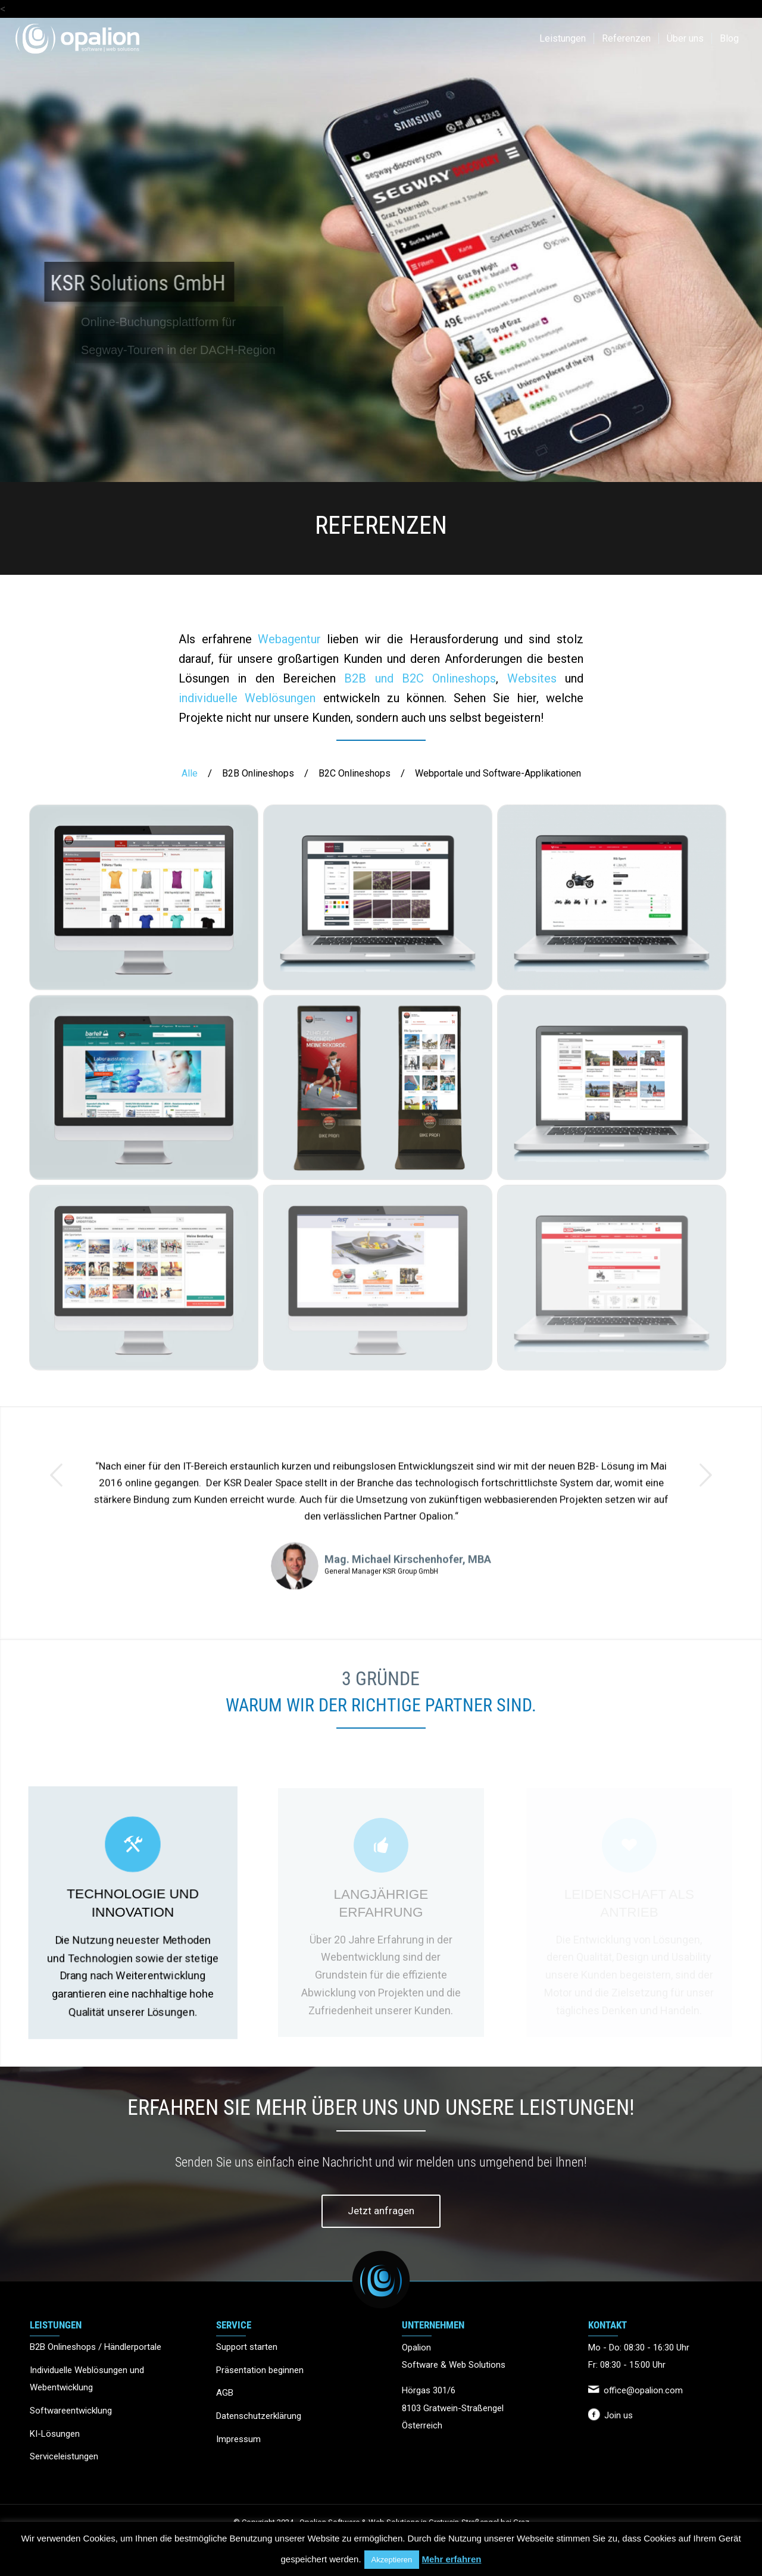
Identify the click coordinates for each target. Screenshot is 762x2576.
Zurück (56, 1509)
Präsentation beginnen (260, 2370)
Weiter (705, 1509)
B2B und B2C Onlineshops (420, 678)
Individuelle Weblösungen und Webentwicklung (87, 2379)
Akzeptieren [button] (392, 2559)
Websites (532, 678)
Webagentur (289, 639)
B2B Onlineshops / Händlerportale (95, 2347)
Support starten (246, 2347)
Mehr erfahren (451, 2559)
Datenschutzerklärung (258, 2416)
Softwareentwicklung (71, 2410)
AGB (224, 2392)
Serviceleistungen (64, 2456)
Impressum (238, 2439)
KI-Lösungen (55, 2433)
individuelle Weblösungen (247, 698)
